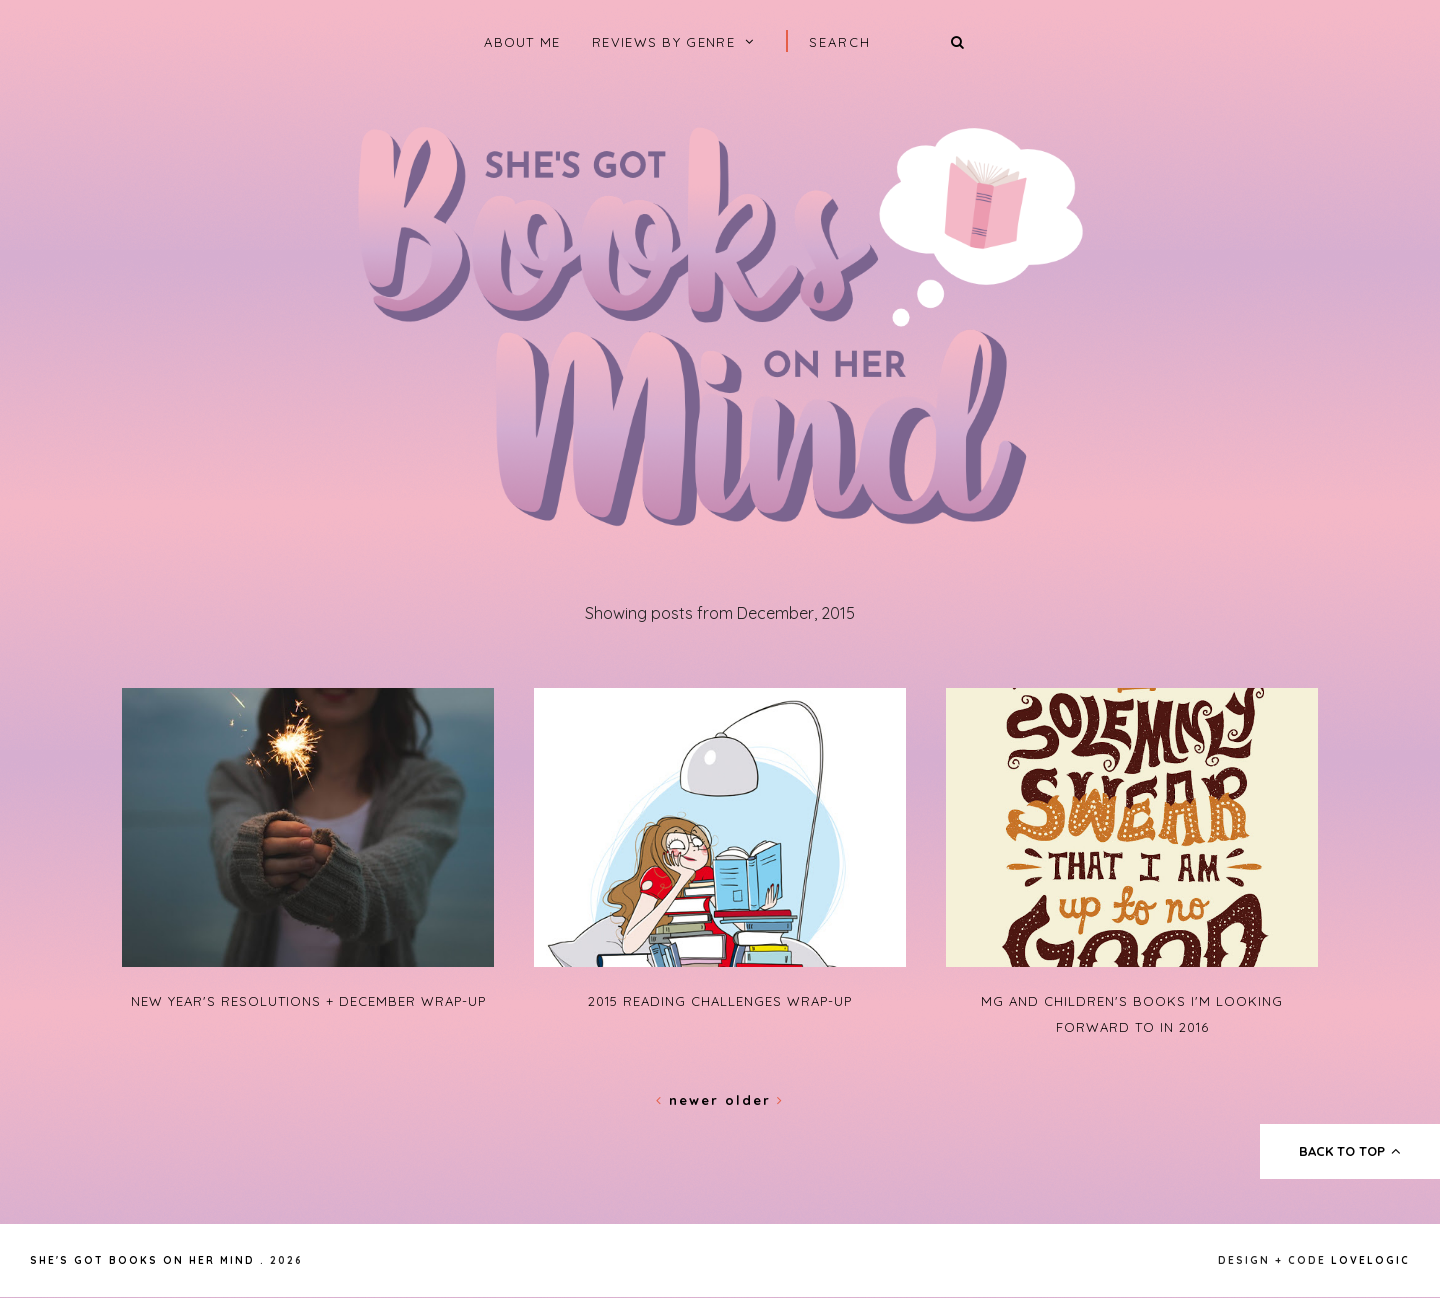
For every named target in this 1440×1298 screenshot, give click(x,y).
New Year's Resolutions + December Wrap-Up (308, 1001)
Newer (690, 1100)
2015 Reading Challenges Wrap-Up (720, 1001)
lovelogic (1370, 1260)
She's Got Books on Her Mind (142, 1260)
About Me (522, 42)
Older (754, 1100)
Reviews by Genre (663, 42)
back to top (1350, 1151)
